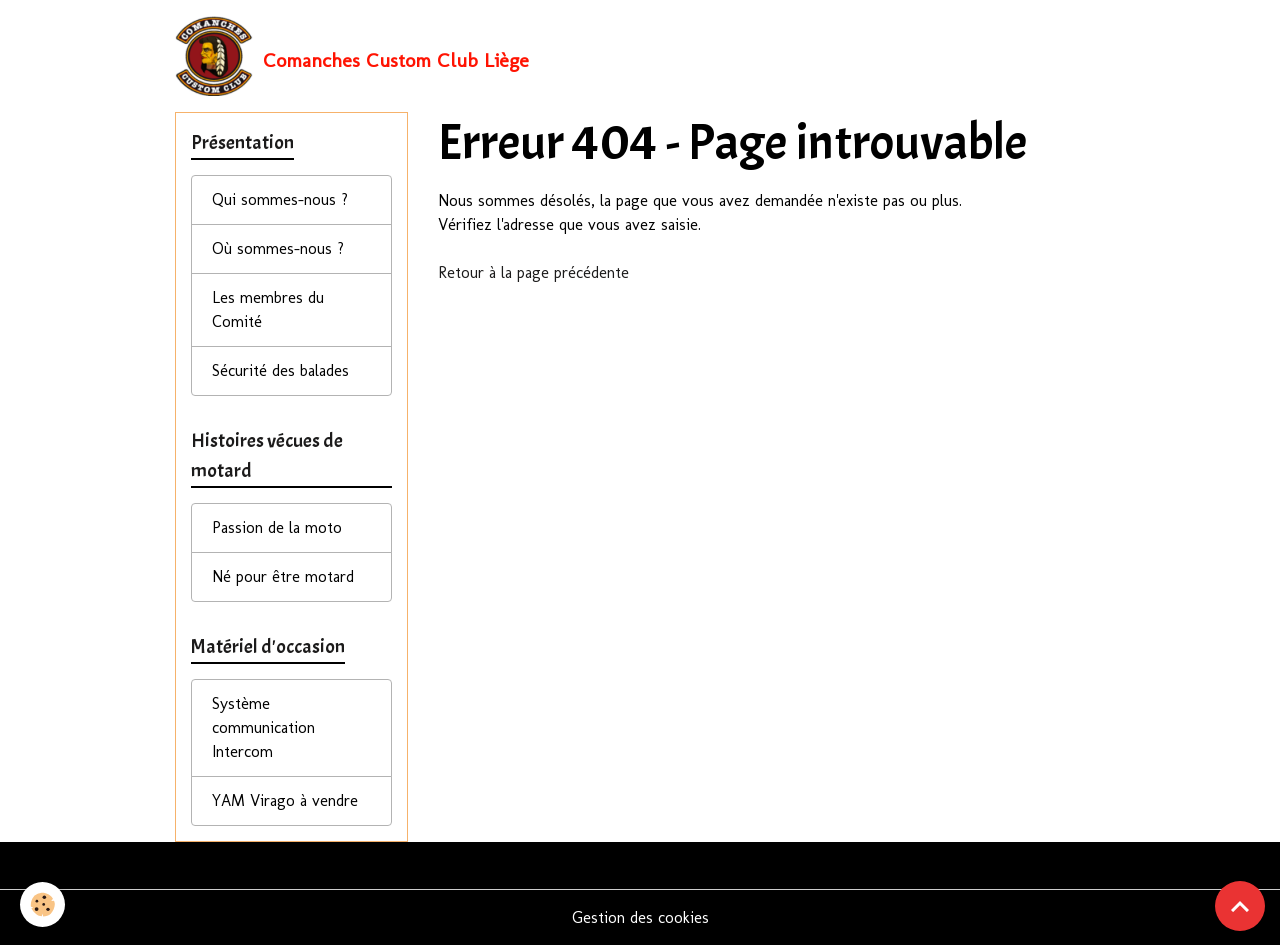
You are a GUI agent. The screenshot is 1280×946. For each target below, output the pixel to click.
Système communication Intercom (263, 727)
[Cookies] (42, 904)
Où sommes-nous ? (278, 248)
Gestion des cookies (640, 917)
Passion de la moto (277, 527)
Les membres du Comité (268, 309)
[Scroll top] (1240, 906)
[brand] (352, 56)
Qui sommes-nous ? (280, 199)
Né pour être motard (283, 576)
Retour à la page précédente (533, 272)
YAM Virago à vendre (285, 800)
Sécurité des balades (280, 370)
